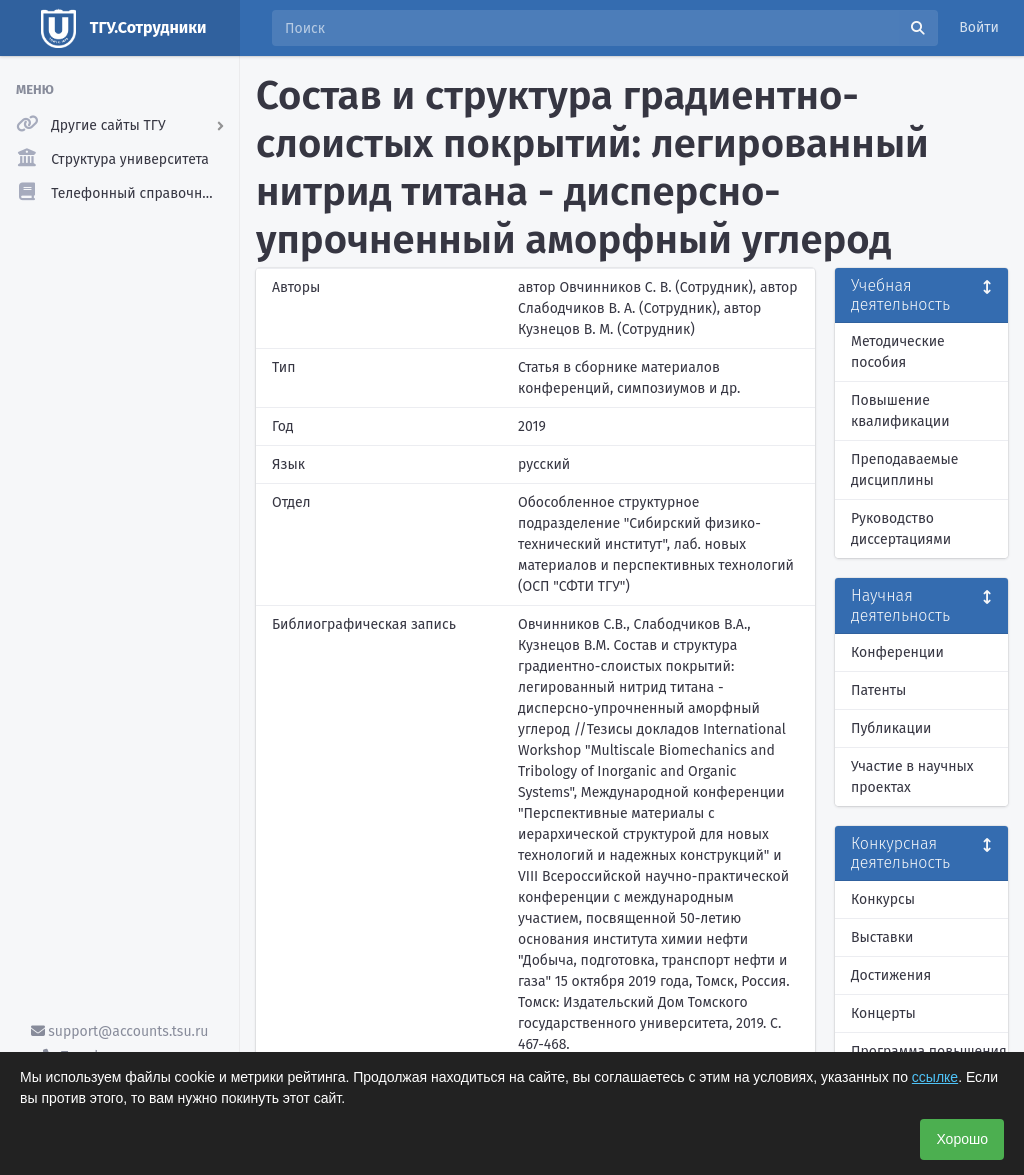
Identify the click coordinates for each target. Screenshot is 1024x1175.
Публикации (891, 728)
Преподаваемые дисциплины (904, 470)
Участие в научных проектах (912, 777)
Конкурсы (883, 899)
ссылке (935, 1077)
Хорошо (962, 1139)
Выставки (882, 937)
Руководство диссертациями (901, 529)
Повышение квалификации (900, 411)
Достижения (891, 975)
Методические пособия (898, 352)
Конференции (897, 652)
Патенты (878, 690)
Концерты (883, 1013)
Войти (979, 27)
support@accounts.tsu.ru (120, 1031)
